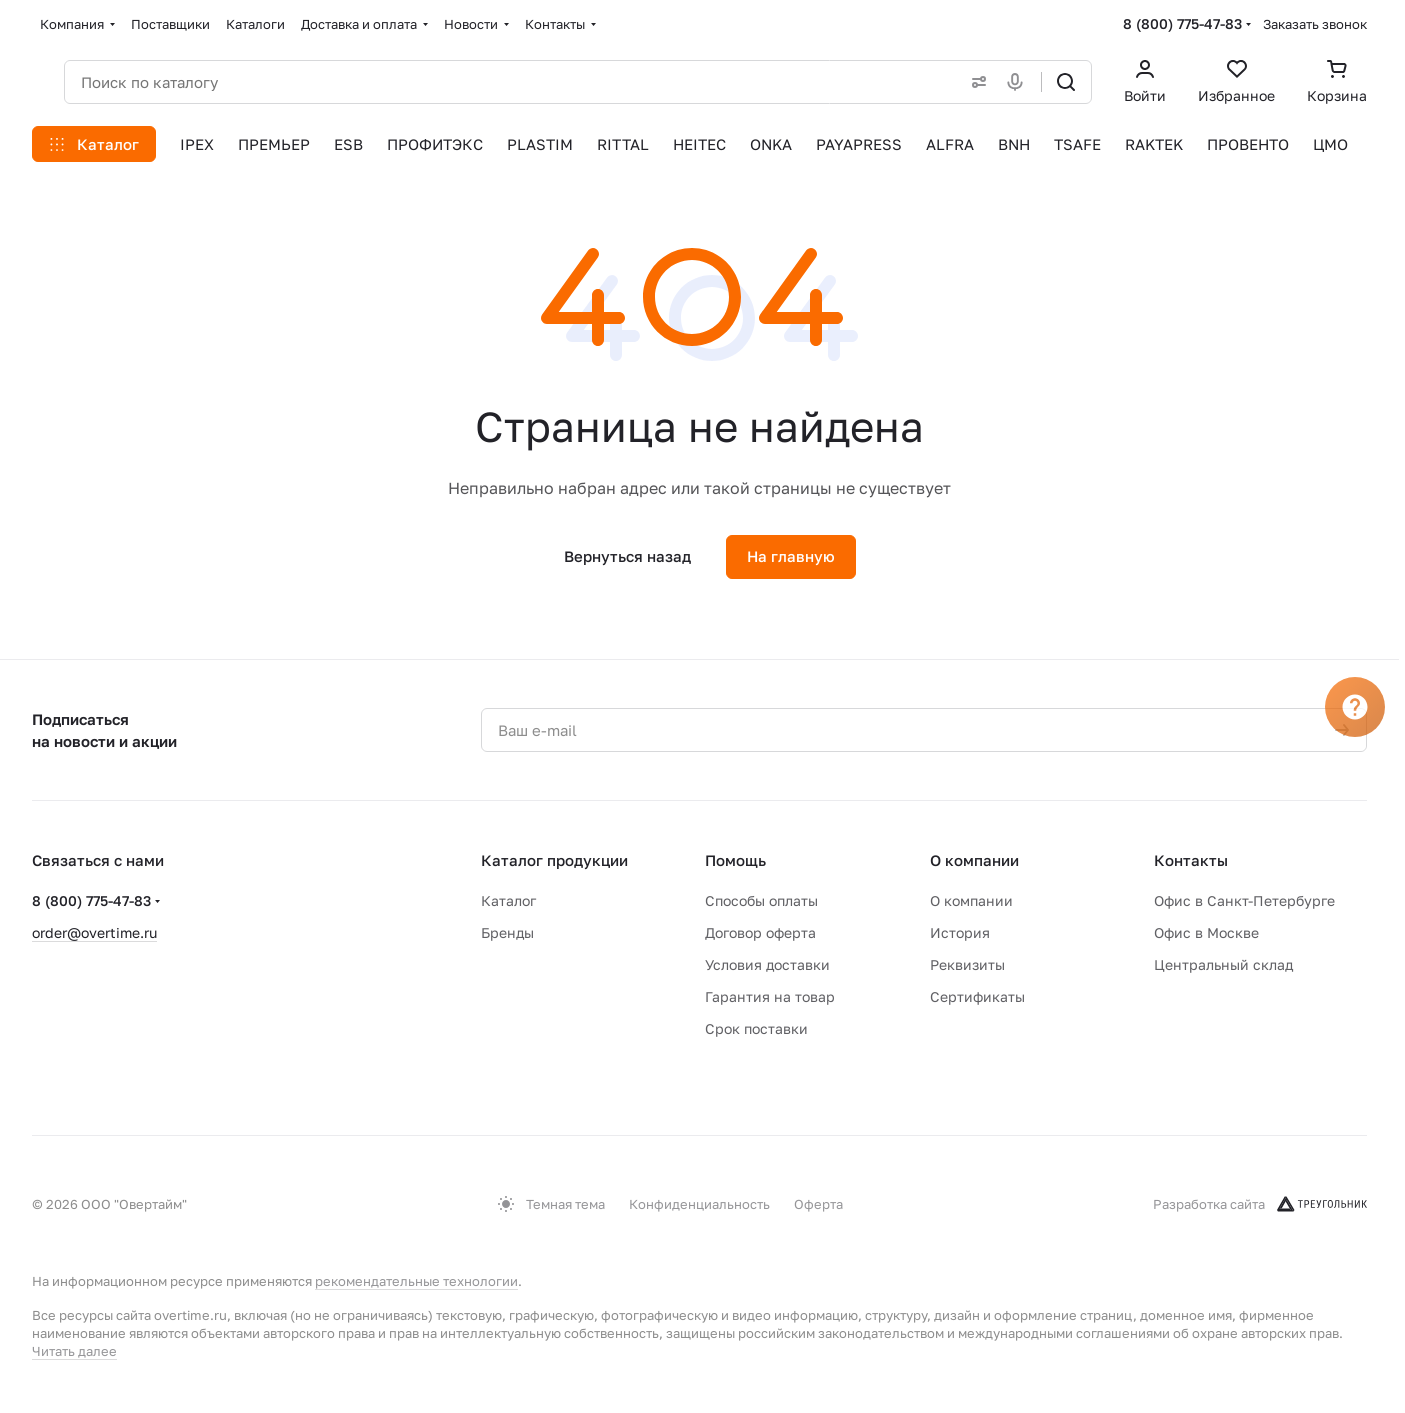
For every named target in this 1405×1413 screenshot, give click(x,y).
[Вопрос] (1355, 707)
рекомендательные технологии (416, 1281)
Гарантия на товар (770, 996)
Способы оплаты (761, 900)
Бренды (507, 932)
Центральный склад (1223, 964)
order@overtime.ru (94, 932)
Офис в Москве (1206, 932)
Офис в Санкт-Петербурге (1244, 900)
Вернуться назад (627, 556)
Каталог (508, 900)
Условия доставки (767, 964)
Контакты (1191, 860)
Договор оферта (760, 932)
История (960, 932)
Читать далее (74, 1351)
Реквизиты (967, 964)
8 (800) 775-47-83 (1182, 23)
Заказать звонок (1315, 24)
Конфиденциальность (699, 1204)
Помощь (735, 860)
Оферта (818, 1204)
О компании (974, 860)
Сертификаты (977, 996)
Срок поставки (756, 1028)
